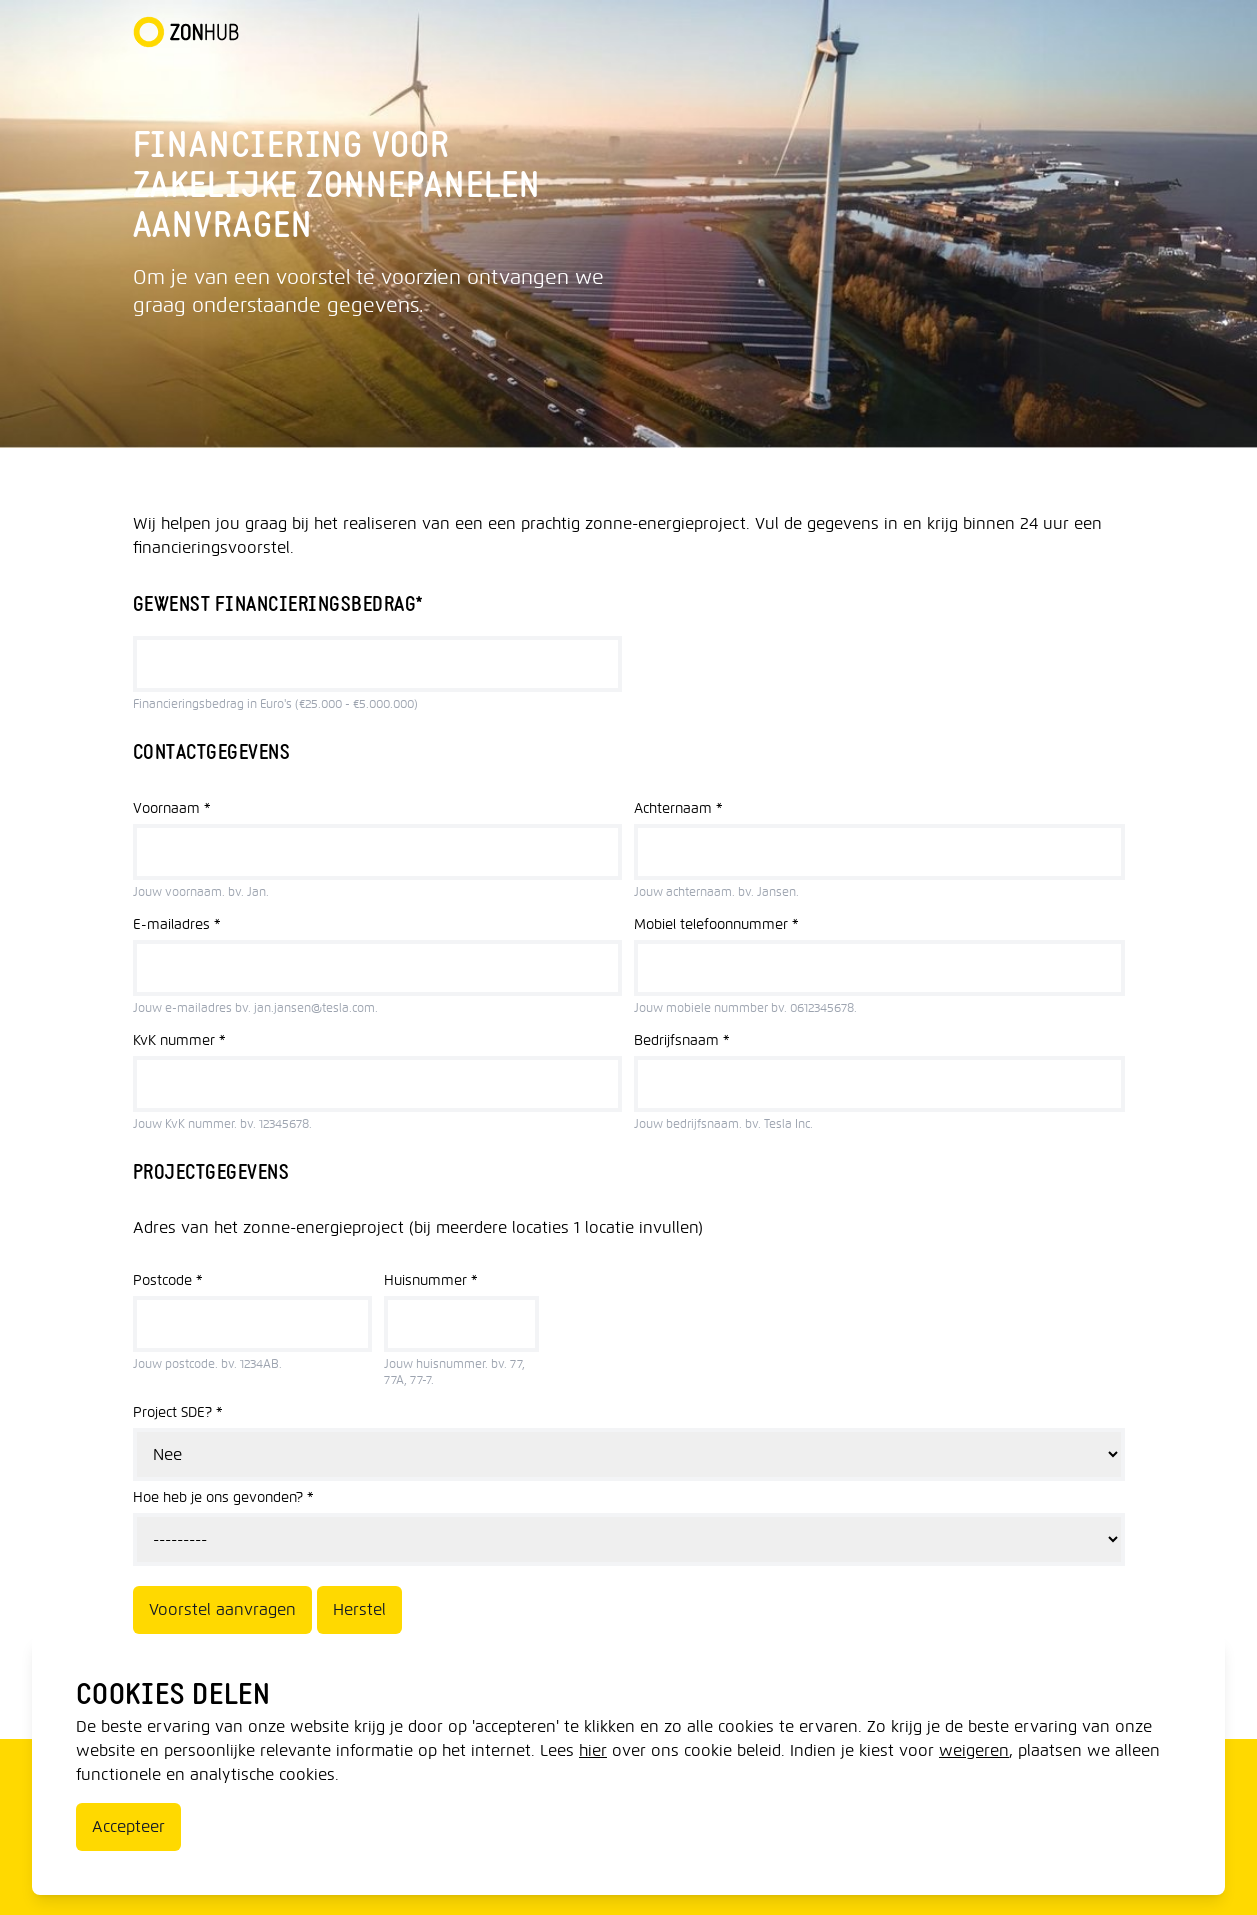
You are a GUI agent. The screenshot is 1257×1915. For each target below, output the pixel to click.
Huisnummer (431, 1280)
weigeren (974, 1750)
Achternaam (678, 808)
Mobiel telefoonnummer (716, 924)
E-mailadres (177, 924)
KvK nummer (179, 1040)
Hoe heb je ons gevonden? (223, 1497)
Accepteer (128, 1826)
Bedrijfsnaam (682, 1040)
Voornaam (172, 808)
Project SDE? (178, 1412)
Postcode (168, 1280)
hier (593, 1750)
